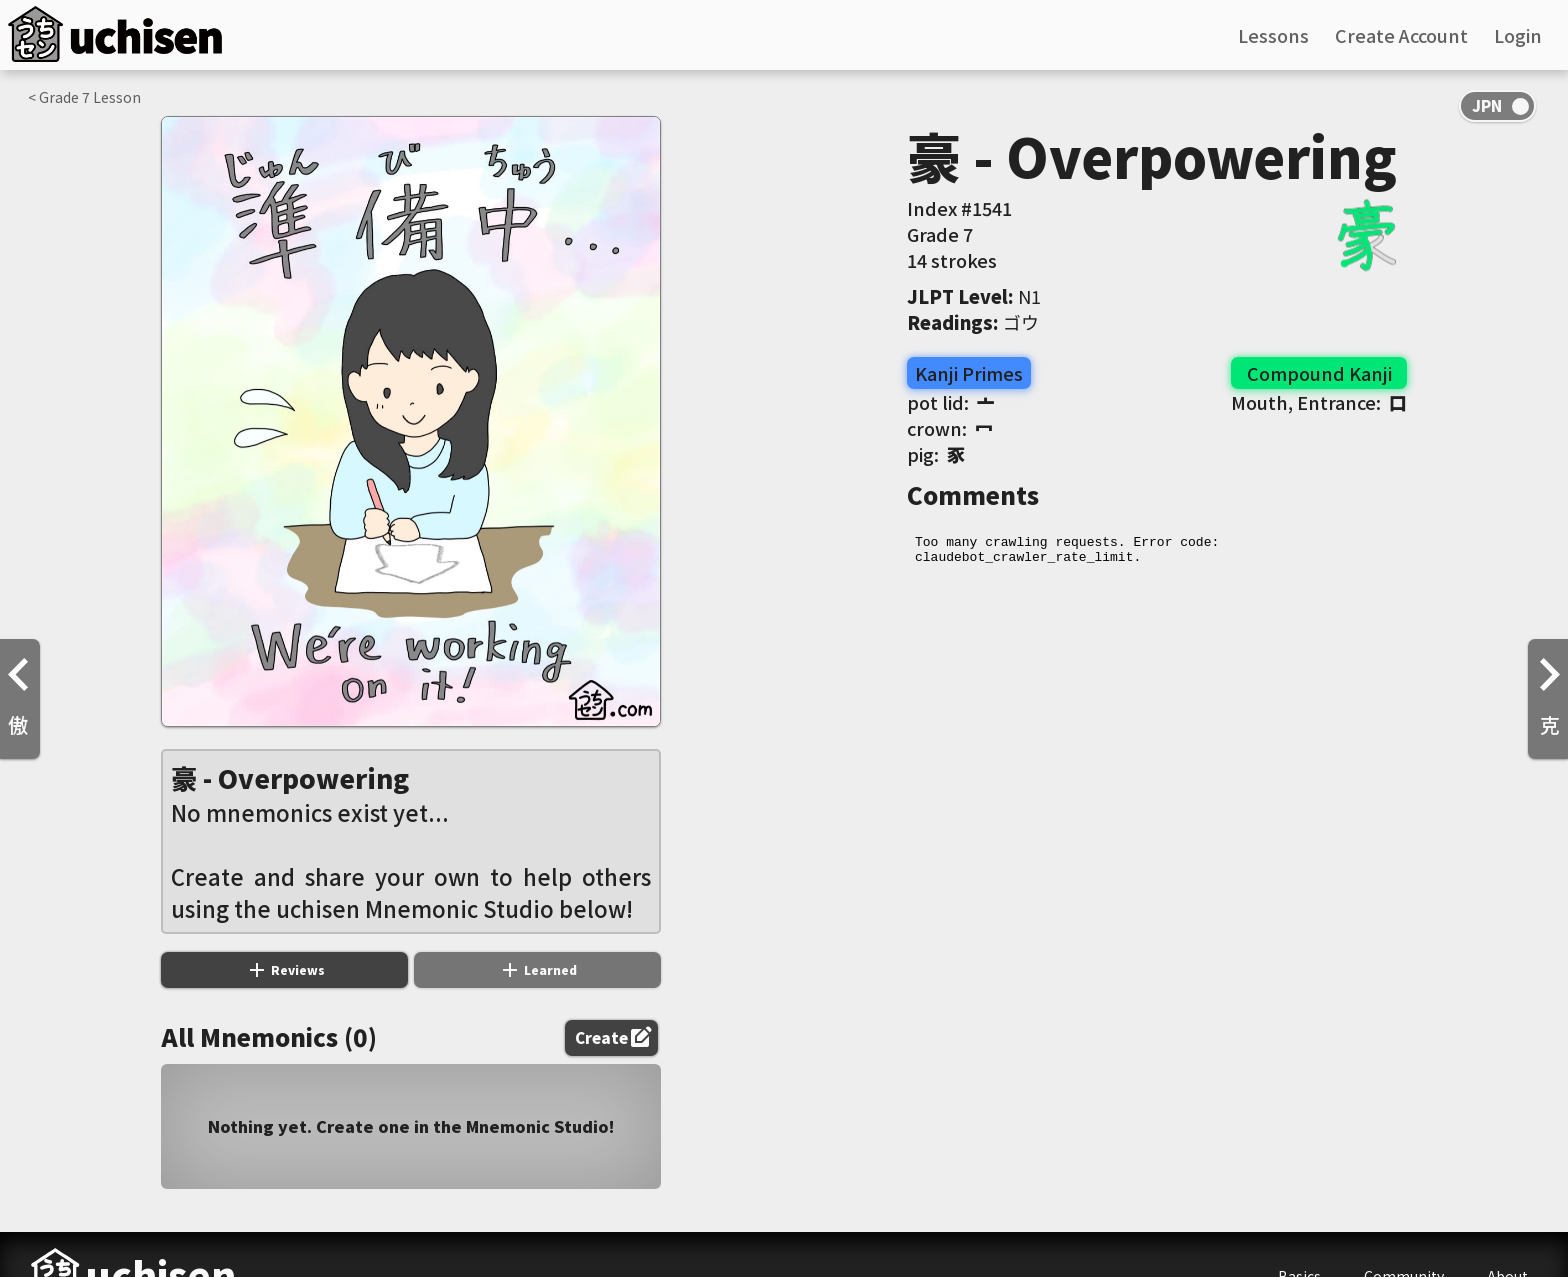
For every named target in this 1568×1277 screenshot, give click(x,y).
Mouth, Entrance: (1319, 402)
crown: (950, 428)
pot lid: (951, 402)
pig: (936, 454)
